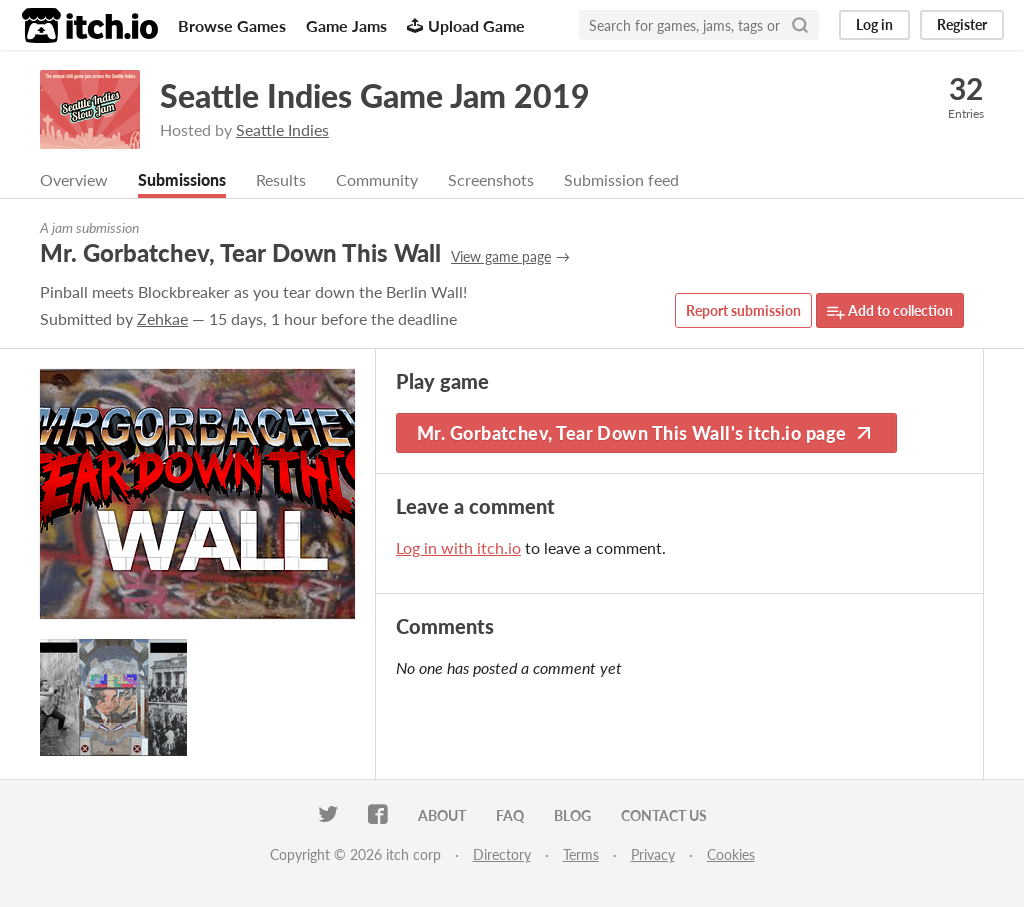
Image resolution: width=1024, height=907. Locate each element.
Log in (874, 24)
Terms (581, 854)
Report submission (743, 310)
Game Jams (346, 25)
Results (281, 179)
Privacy (653, 854)
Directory (502, 854)
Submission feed (621, 179)
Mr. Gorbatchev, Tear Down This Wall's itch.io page (646, 433)
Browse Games (232, 25)
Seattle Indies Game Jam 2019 (375, 95)
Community (377, 179)
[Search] (800, 25)
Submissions (182, 179)
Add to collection (890, 311)
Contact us (664, 815)
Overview (74, 179)
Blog (572, 815)
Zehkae (162, 318)
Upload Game (466, 25)
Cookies (731, 854)
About (442, 815)
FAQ (510, 815)
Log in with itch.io (458, 547)
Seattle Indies (282, 129)
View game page (501, 256)
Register (962, 24)
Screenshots (491, 179)
